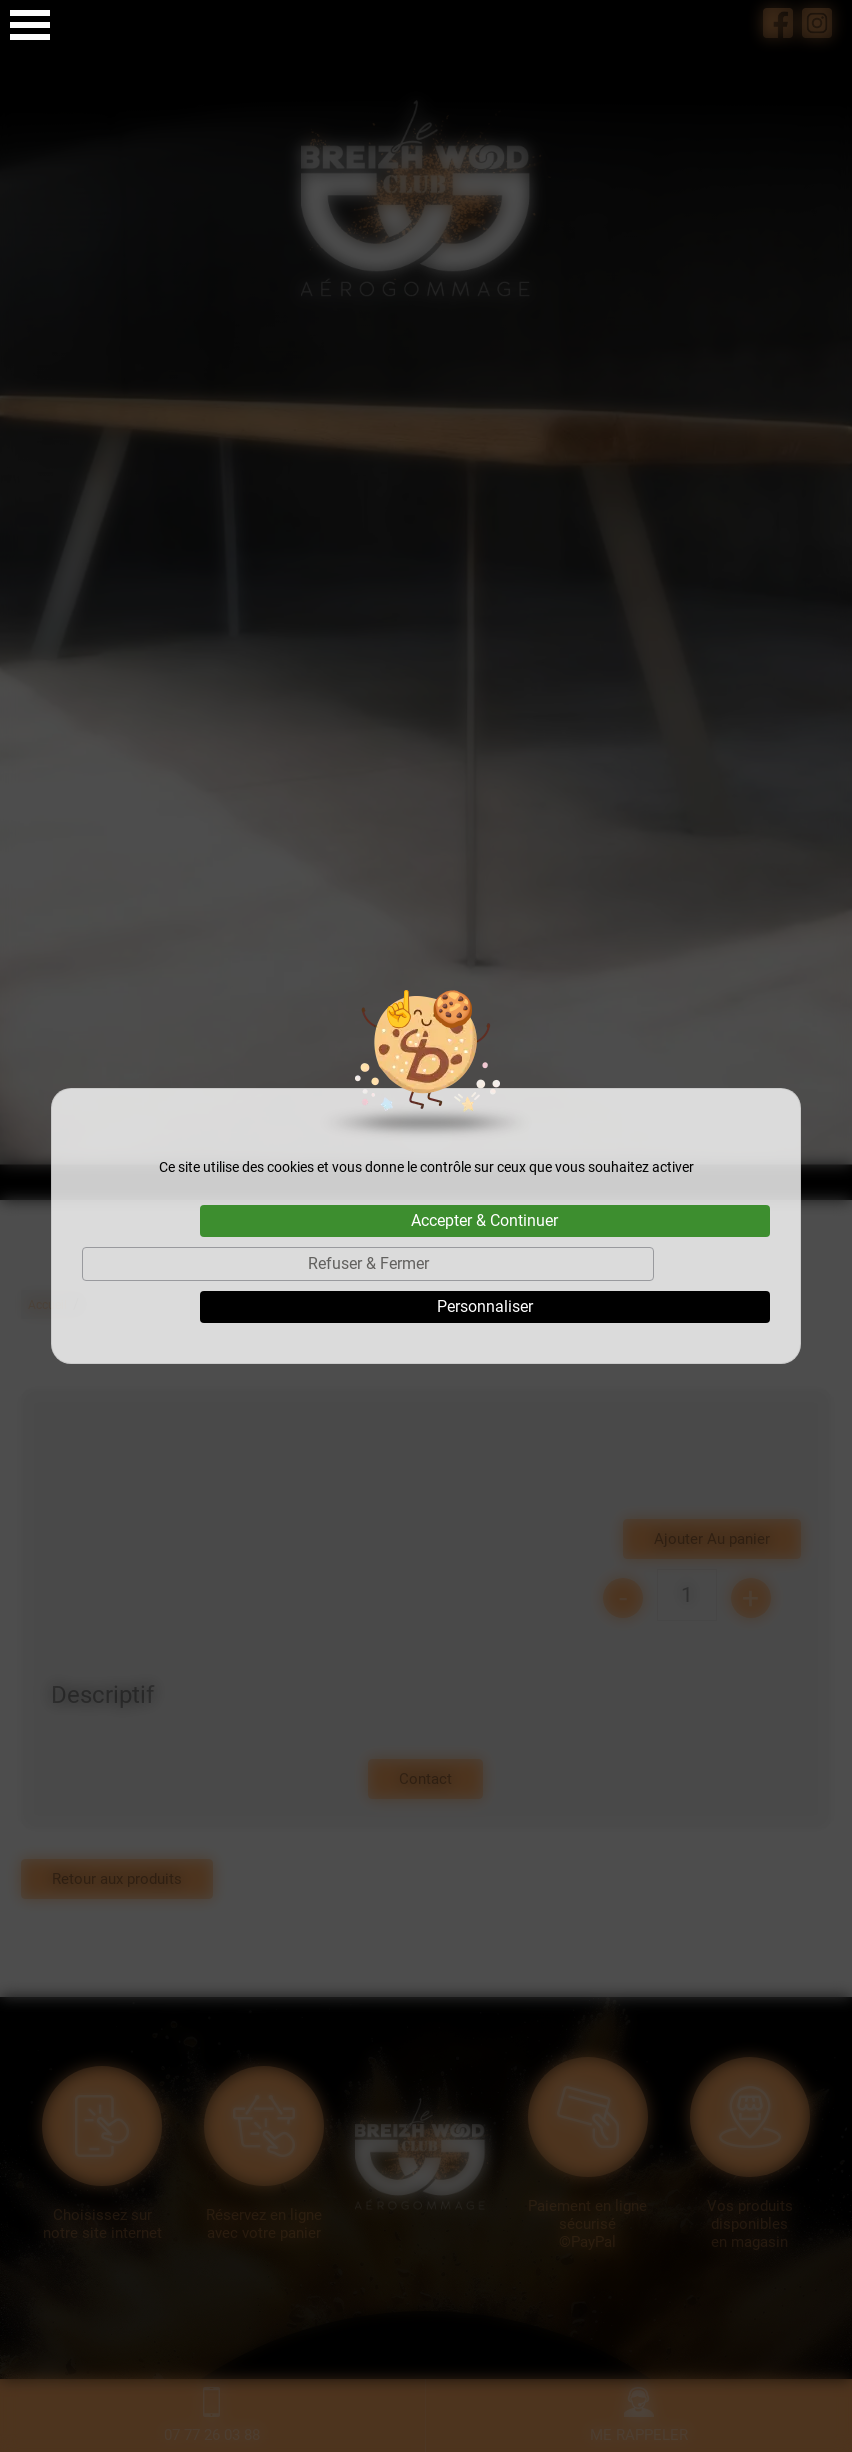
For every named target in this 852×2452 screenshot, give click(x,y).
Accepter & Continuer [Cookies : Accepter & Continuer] (484, 1220)
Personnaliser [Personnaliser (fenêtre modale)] (485, 1306)
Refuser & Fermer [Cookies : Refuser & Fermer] (368, 1263)
